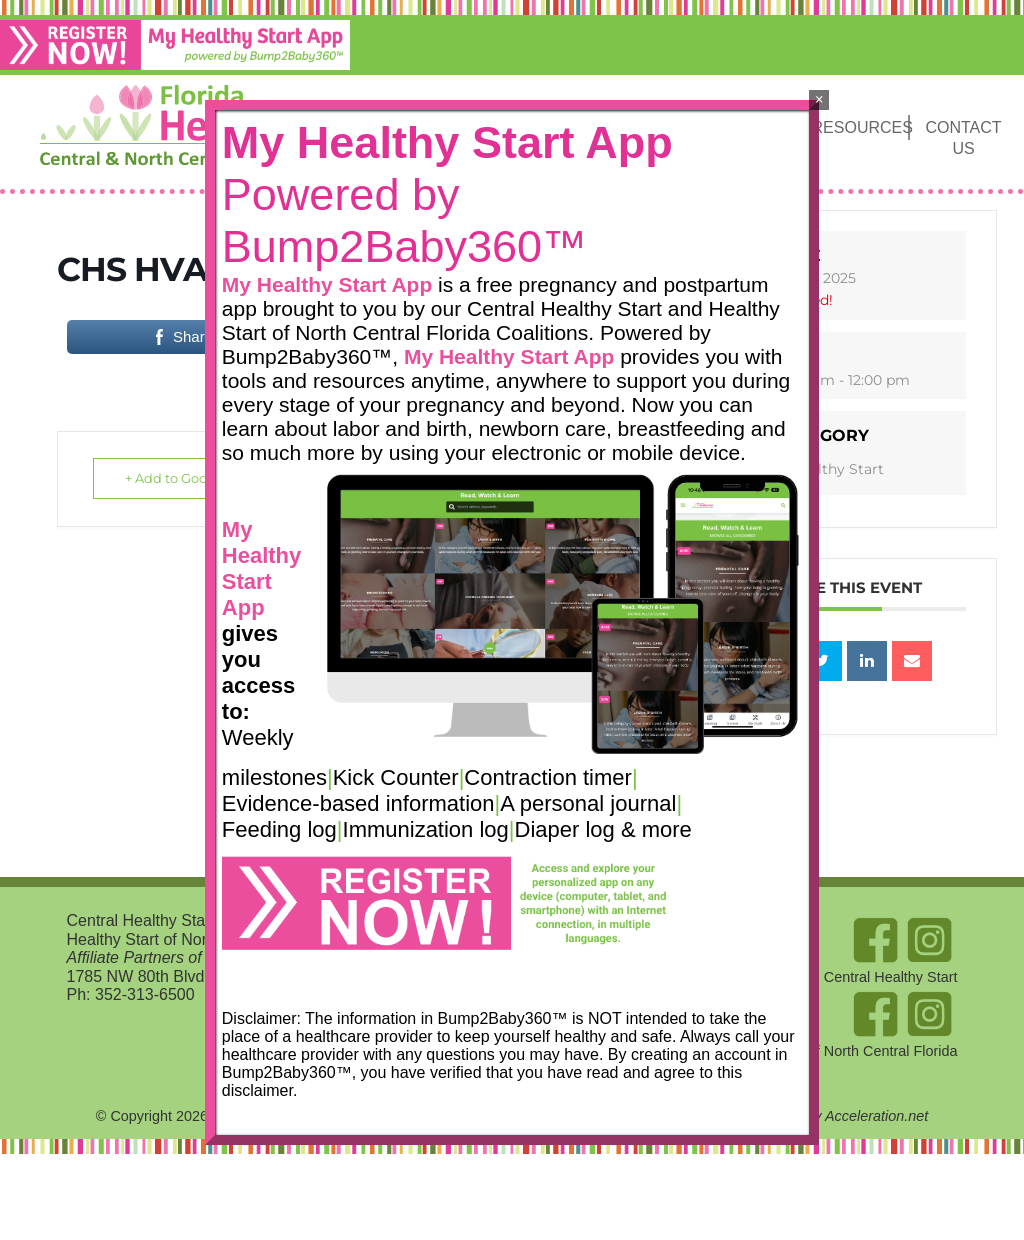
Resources (860, 127)
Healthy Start (830, 469)
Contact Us (963, 138)
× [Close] (819, 99)
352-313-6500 (145, 994)
